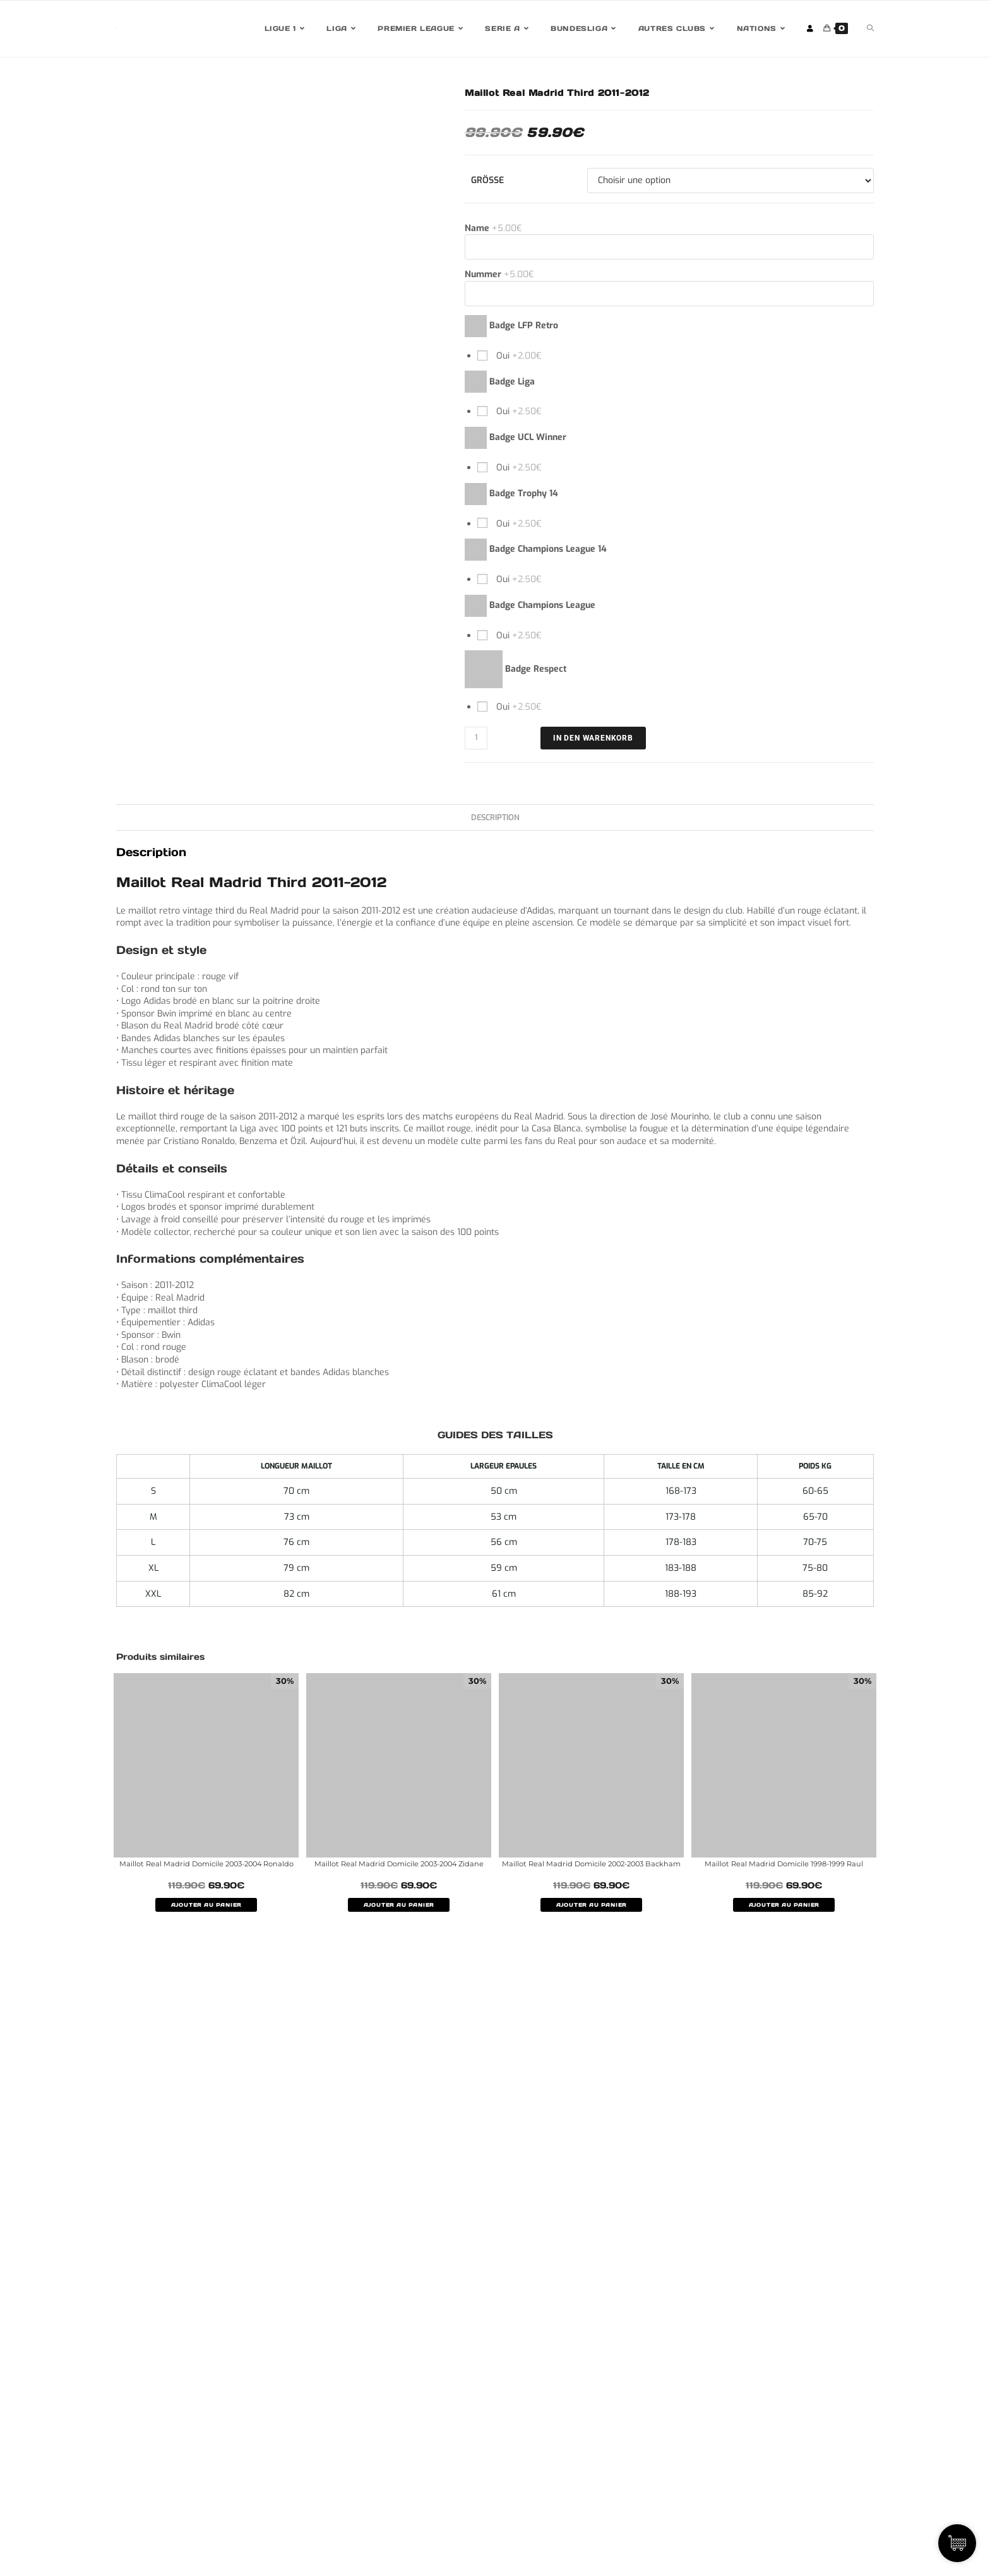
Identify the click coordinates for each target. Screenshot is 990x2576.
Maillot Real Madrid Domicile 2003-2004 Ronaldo (206, 1869)
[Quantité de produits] (476, 738)
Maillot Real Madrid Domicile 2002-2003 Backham (591, 1869)
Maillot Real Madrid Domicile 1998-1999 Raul (784, 1863)
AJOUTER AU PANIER (206, 1917)
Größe (487, 180)
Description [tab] (495, 817)
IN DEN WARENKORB (593, 738)
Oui (518, 356)
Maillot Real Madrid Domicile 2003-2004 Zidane (399, 1869)
